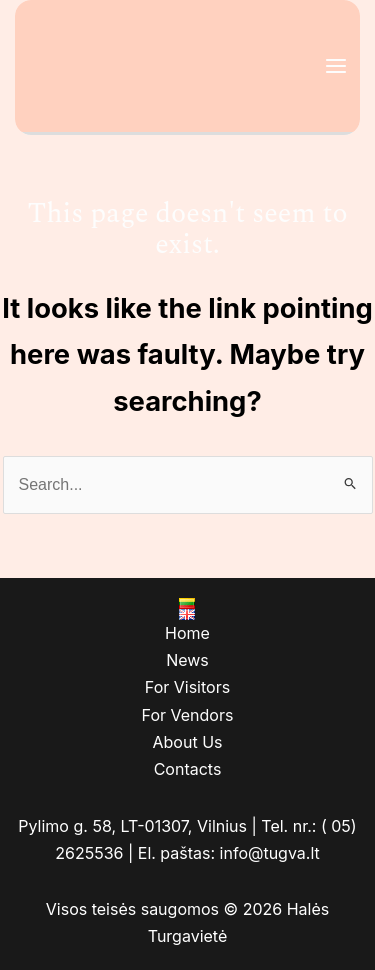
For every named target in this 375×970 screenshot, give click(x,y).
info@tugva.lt (270, 853)
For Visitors (187, 687)
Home (187, 633)
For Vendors (188, 715)
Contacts (188, 769)
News (187, 660)
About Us (188, 742)
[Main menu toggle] (336, 66)
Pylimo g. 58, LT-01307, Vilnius (132, 826)
